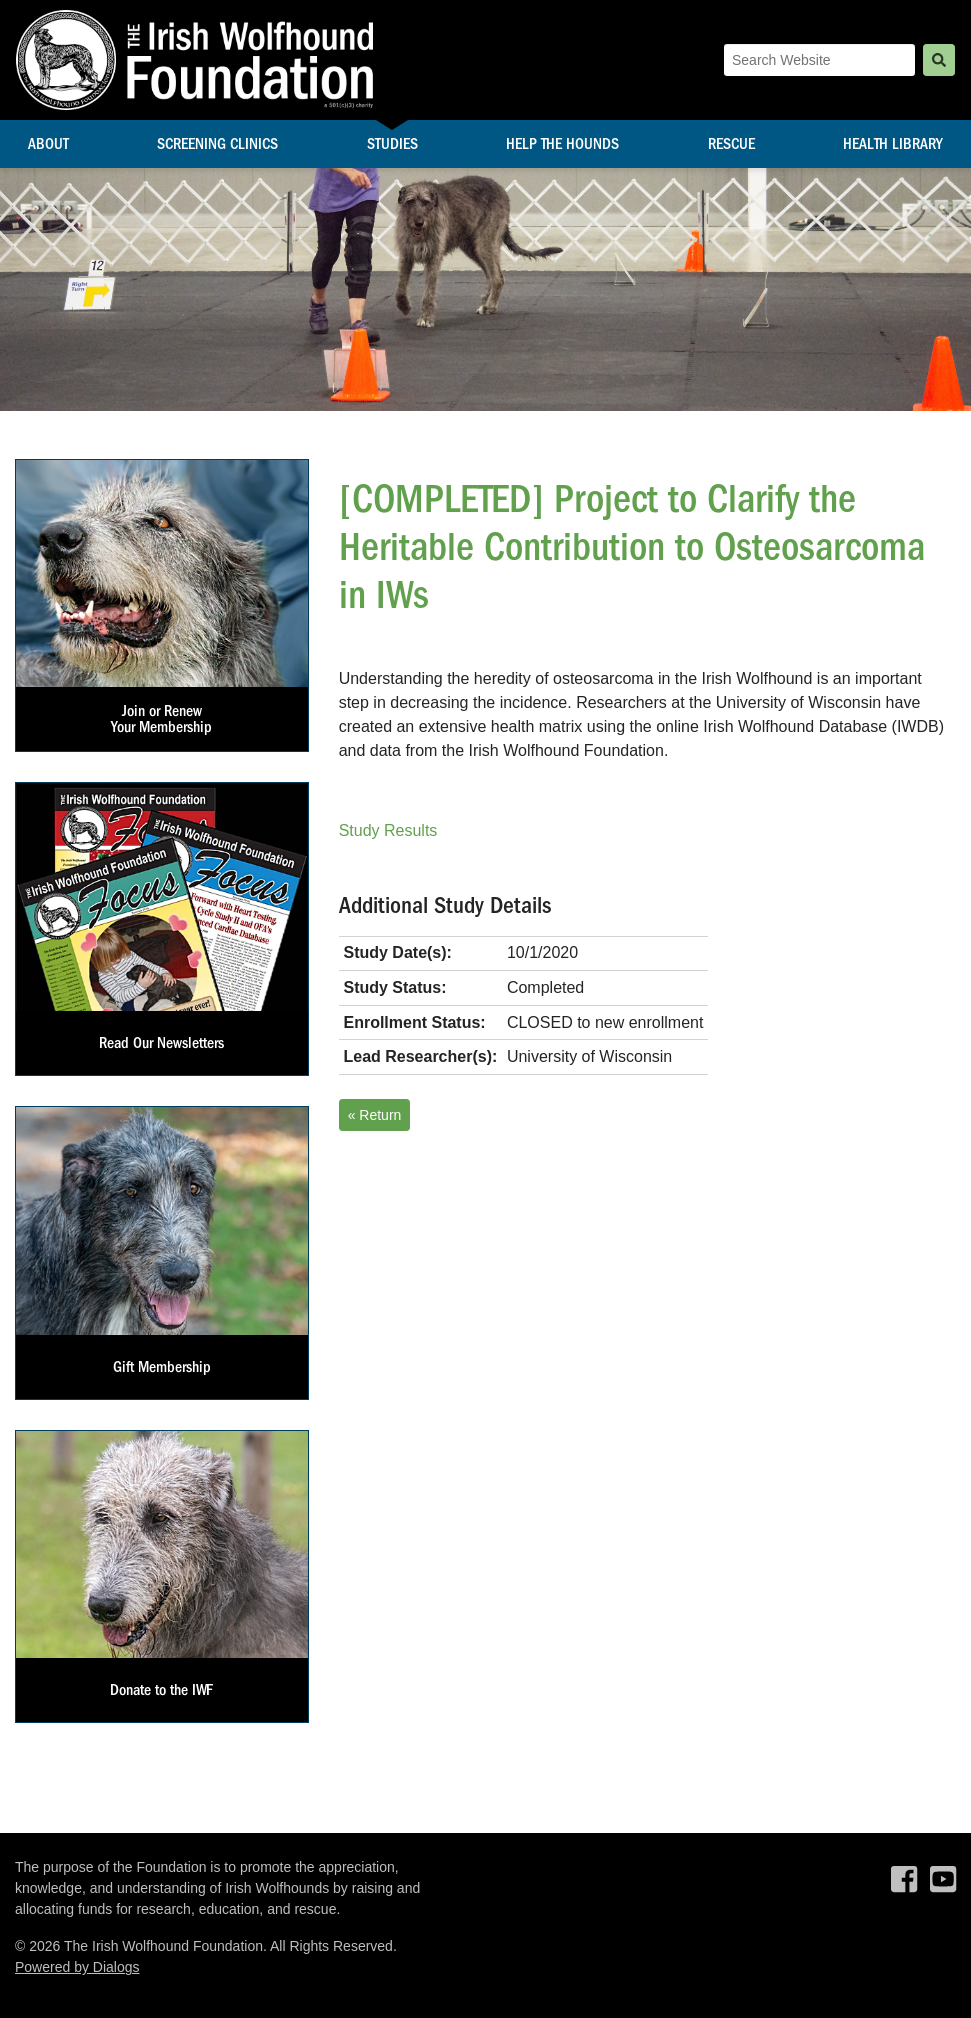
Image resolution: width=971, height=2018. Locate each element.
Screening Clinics (217, 144)
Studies (392, 144)
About (48, 144)
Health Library (893, 144)
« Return (375, 1115)
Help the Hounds (562, 144)
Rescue (731, 144)
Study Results (388, 830)
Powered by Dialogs (77, 1967)
